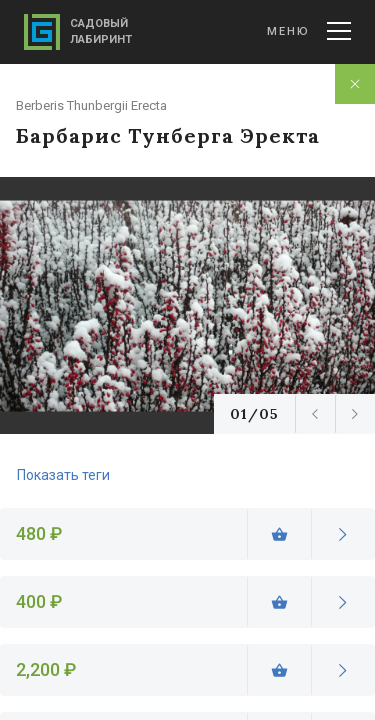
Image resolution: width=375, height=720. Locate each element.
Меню (309, 31)
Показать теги (63, 475)
